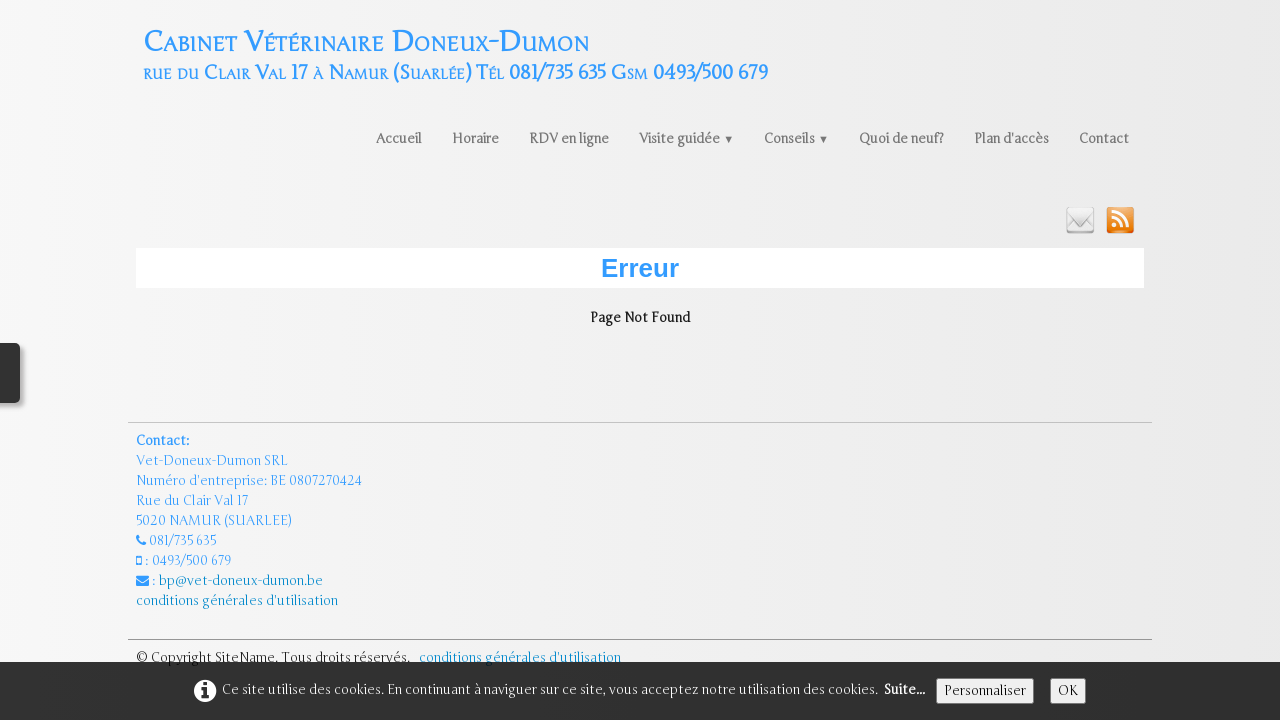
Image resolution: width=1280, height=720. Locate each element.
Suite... (904, 690)
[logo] (455, 53)
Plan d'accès (1011, 139)
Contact (1104, 139)
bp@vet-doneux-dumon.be (241, 581)
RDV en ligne (569, 139)
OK (1068, 691)
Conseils (796, 139)
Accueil (399, 139)
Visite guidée (686, 139)
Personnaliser (985, 691)
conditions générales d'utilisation (238, 601)
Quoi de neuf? (901, 139)
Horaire (475, 139)
